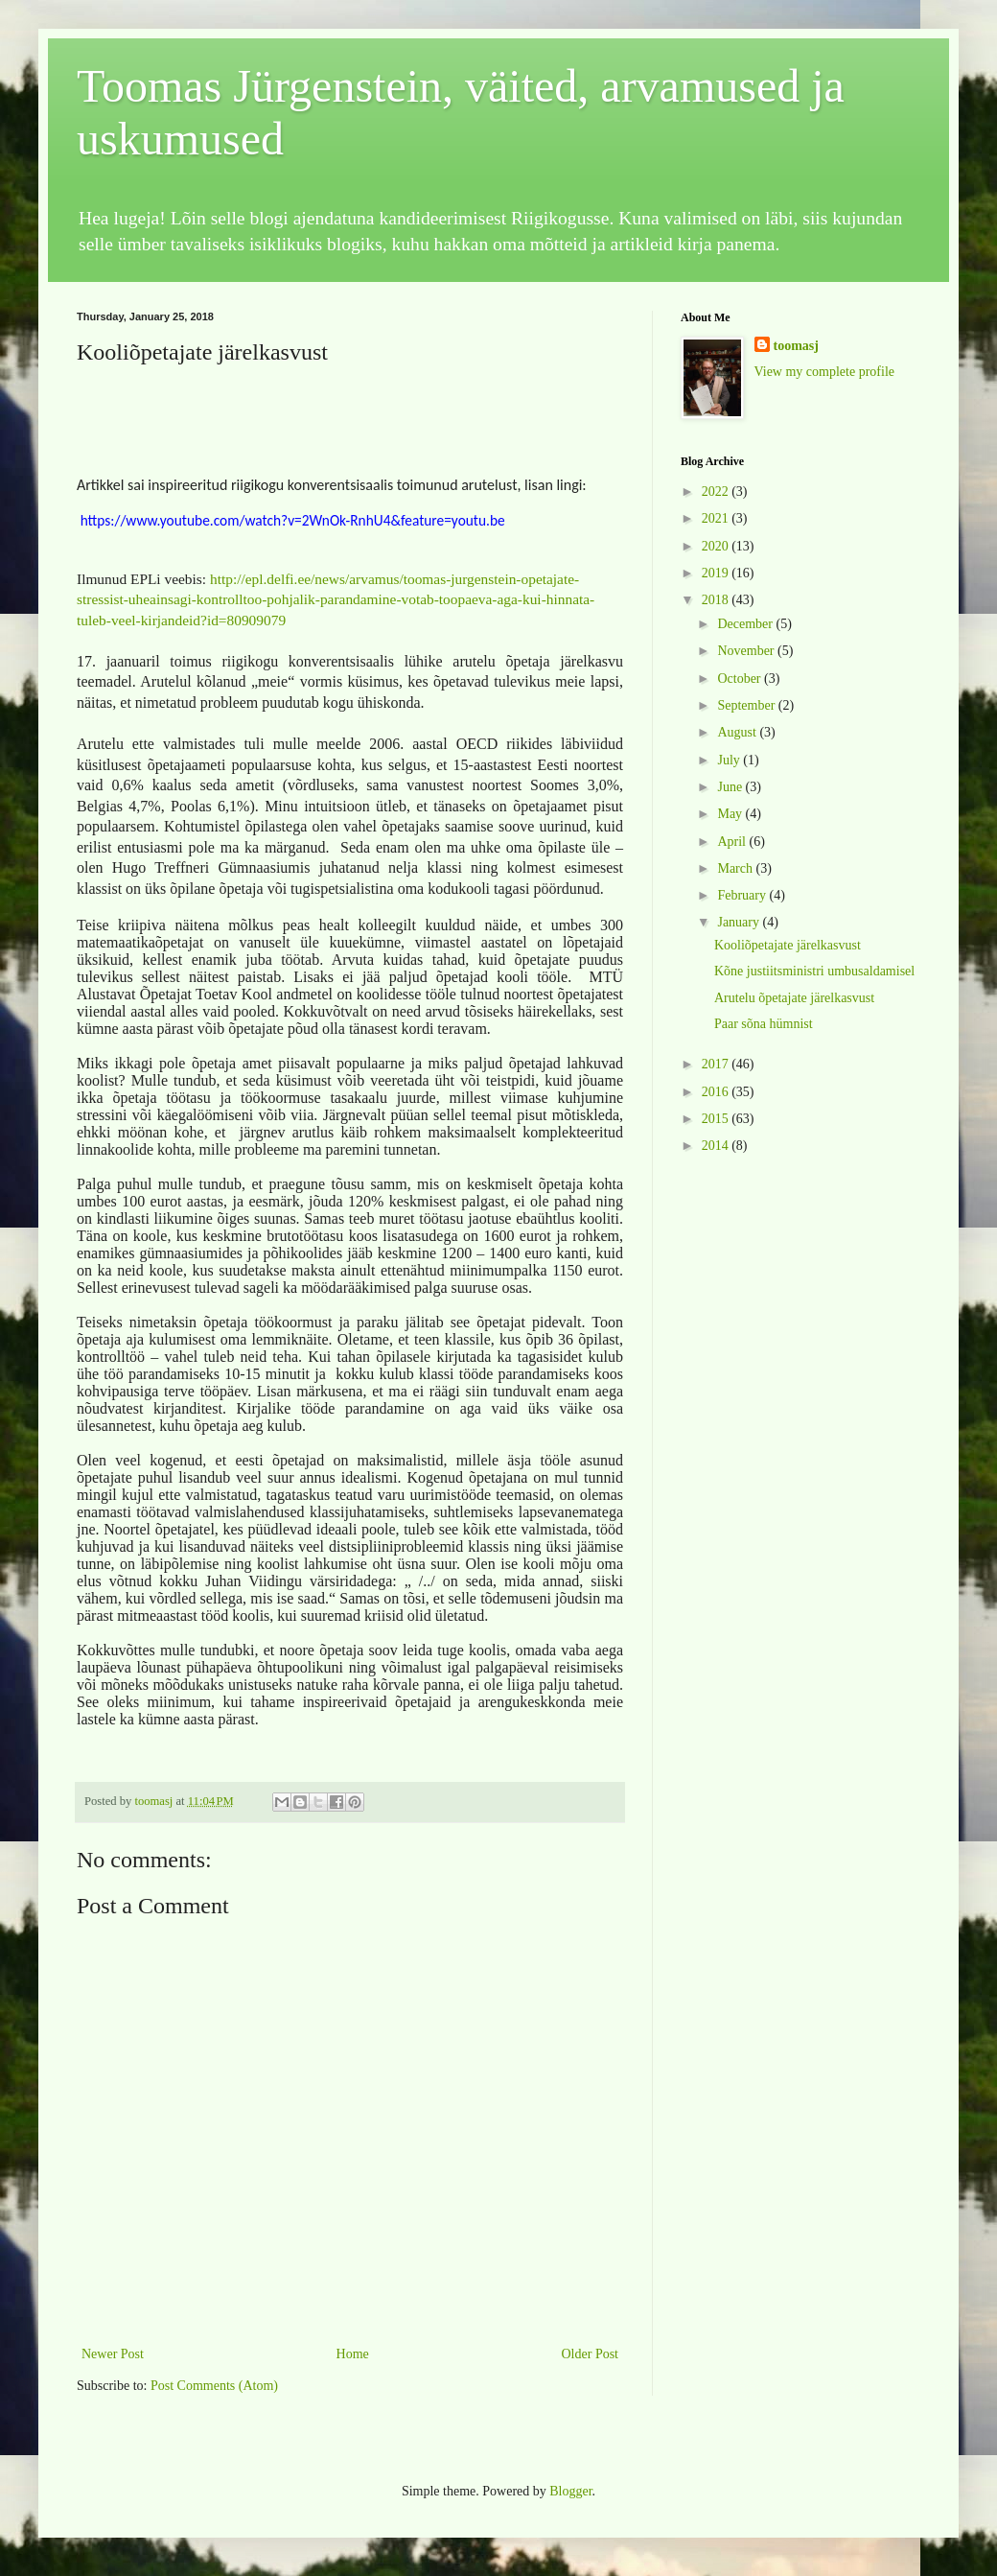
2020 (717, 546)
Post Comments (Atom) (214, 2384)
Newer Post (112, 2352)
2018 (717, 600)
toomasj (796, 346)
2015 (717, 1119)
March (736, 868)
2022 (717, 491)
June (731, 787)
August (738, 732)
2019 (717, 573)
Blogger (570, 2490)
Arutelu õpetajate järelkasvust (794, 998)
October (740, 678)
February (743, 895)
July (730, 760)
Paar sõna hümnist (763, 1024)
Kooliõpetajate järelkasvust (787, 945)
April (733, 841)
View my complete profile (824, 371)
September (747, 705)
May (731, 814)
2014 (717, 1145)
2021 (717, 518)
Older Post (590, 2352)
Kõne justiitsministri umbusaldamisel (814, 971)
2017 (717, 1064)
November (747, 651)
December (746, 624)
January (739, 922)
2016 (717, 1092)
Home (352, 2352)
